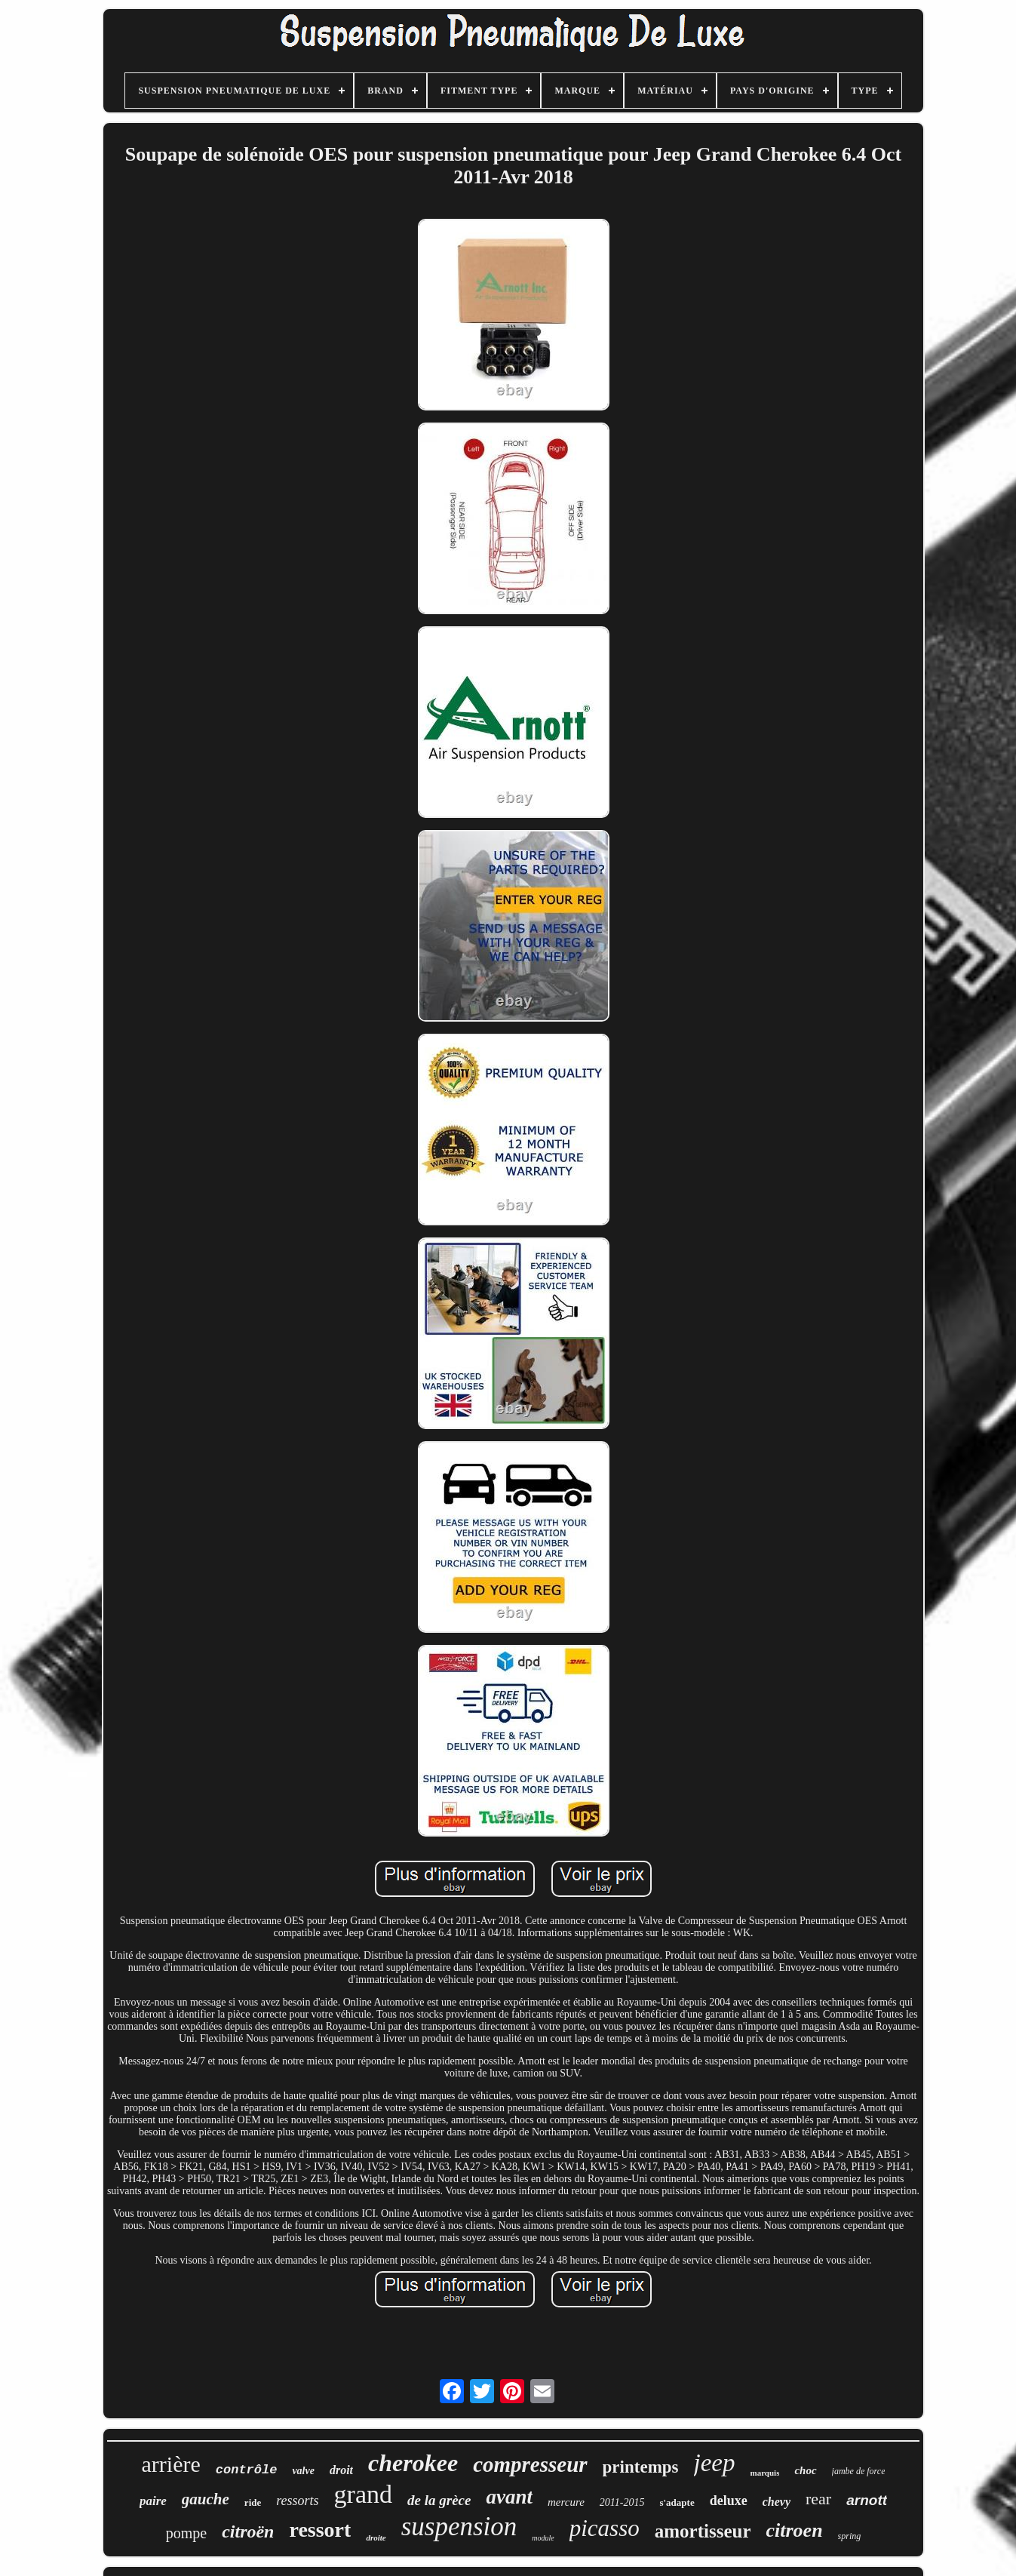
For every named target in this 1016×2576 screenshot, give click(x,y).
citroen (794, 2530)
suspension (459, 2526)
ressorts (297, 2500)
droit (341, 2470)
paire (153, 2501)
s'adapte (676, 2502)
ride (252, 2502)
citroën (248, 2531)
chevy (776, 2501)
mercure (566, 2502)
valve (303, 2470)
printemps (641, 2467)
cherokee (413, 2462)
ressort (320, 2529)
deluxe (728, 2500)
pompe (186, 2533)
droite (375, 2537)
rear (818, 2498)
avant (509, 2496)
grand (363, 2494)
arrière (171, 2464)
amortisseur (703, 2531)
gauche (205, 2499)
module (543, 2538)
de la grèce (439, 2500)
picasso (604, 2528)
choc (805, 2470)
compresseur (530, 2464)
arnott (866, 2500)
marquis (765, 2472)
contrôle (247, 2470)
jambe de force (859, 2471)
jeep (714, 2462)
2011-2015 (622, 2502)
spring (849, 2536)
